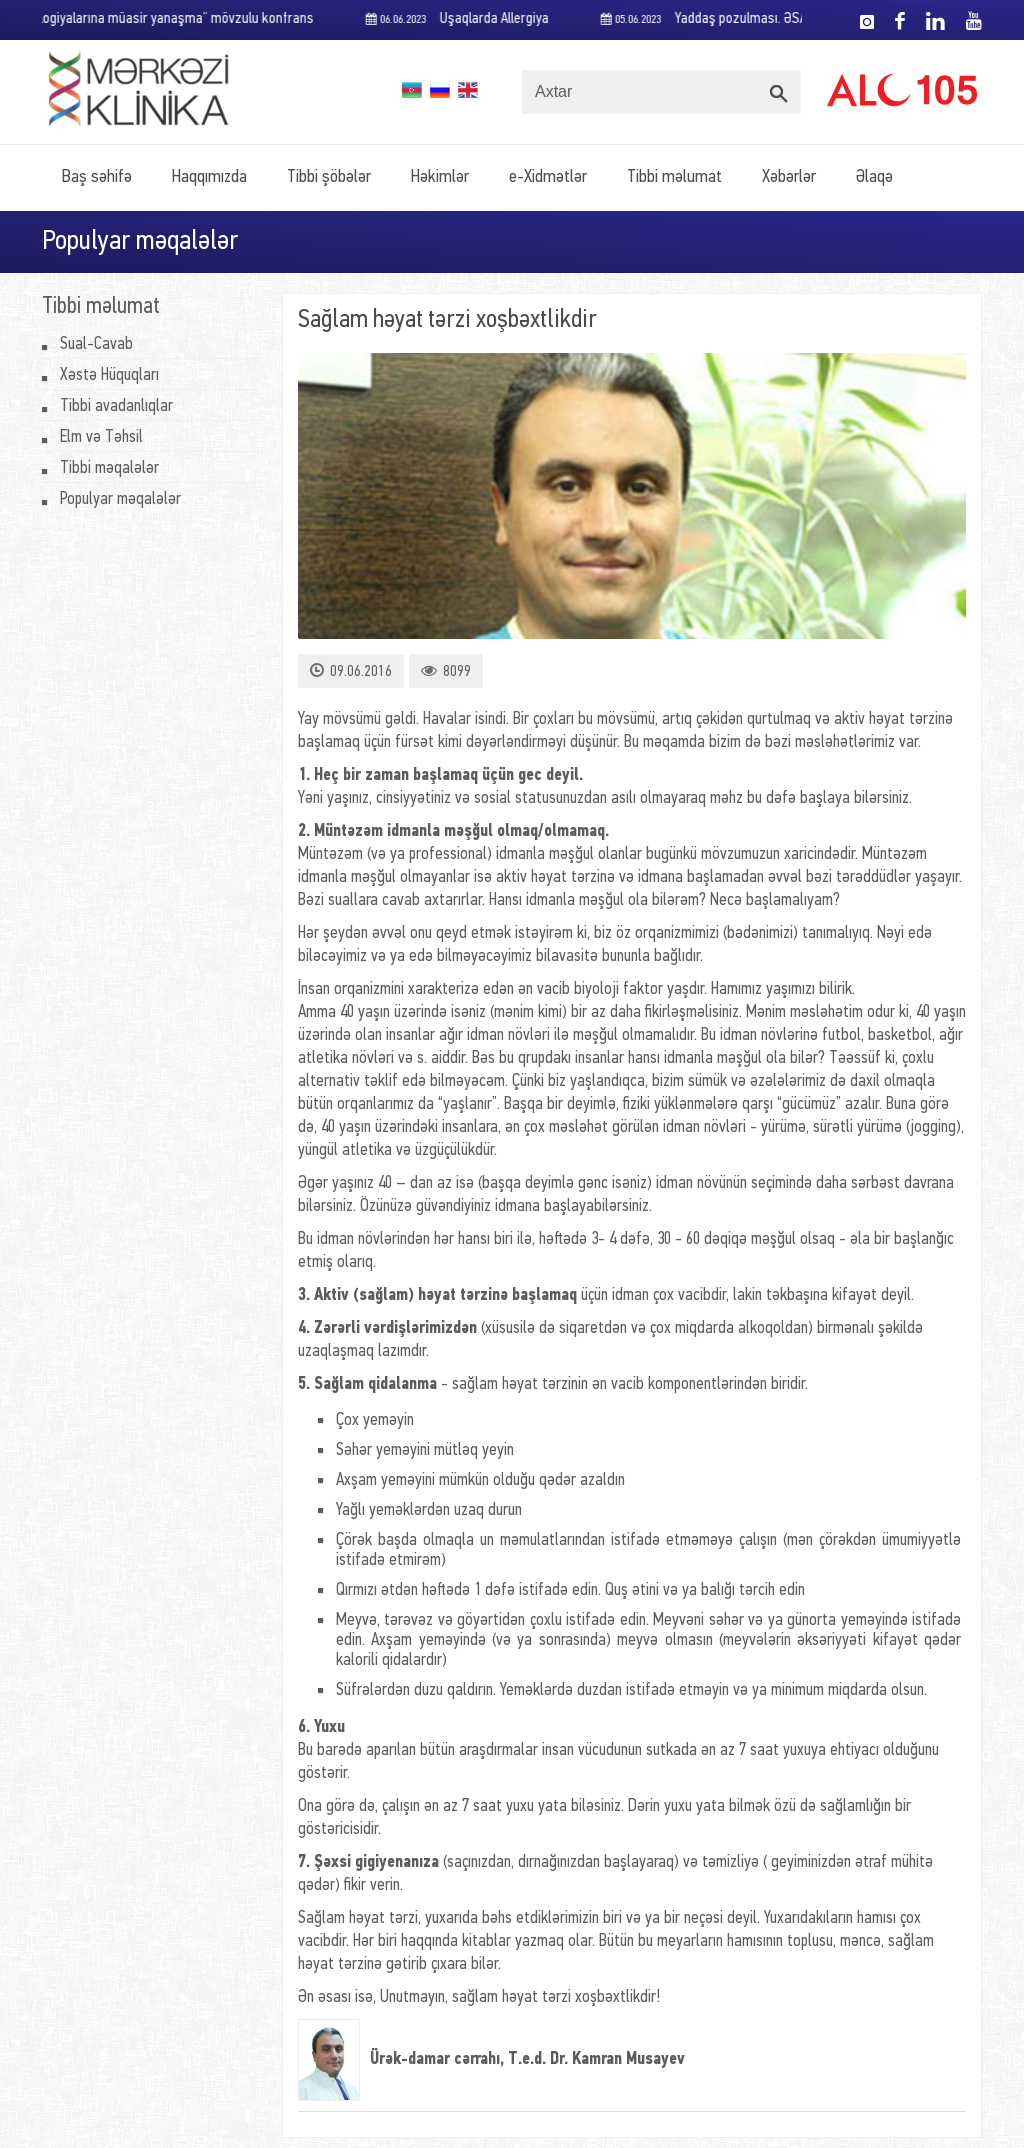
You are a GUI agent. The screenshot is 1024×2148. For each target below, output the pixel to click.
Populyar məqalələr (120, 499)
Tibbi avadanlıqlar (116, 406)
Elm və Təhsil (101, 437)
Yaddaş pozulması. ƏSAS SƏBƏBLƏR (746, 19)
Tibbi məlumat (674, 177)
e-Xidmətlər (548, 177)
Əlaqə (874, 177)
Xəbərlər (789, 177)
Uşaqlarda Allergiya (463, 19)
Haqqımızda (209, 177)
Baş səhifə (97, 177)
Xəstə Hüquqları (109, 375)
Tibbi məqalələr (109, 468)
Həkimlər (440, 177)
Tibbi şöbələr (329, 177)
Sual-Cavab (96, 344)
